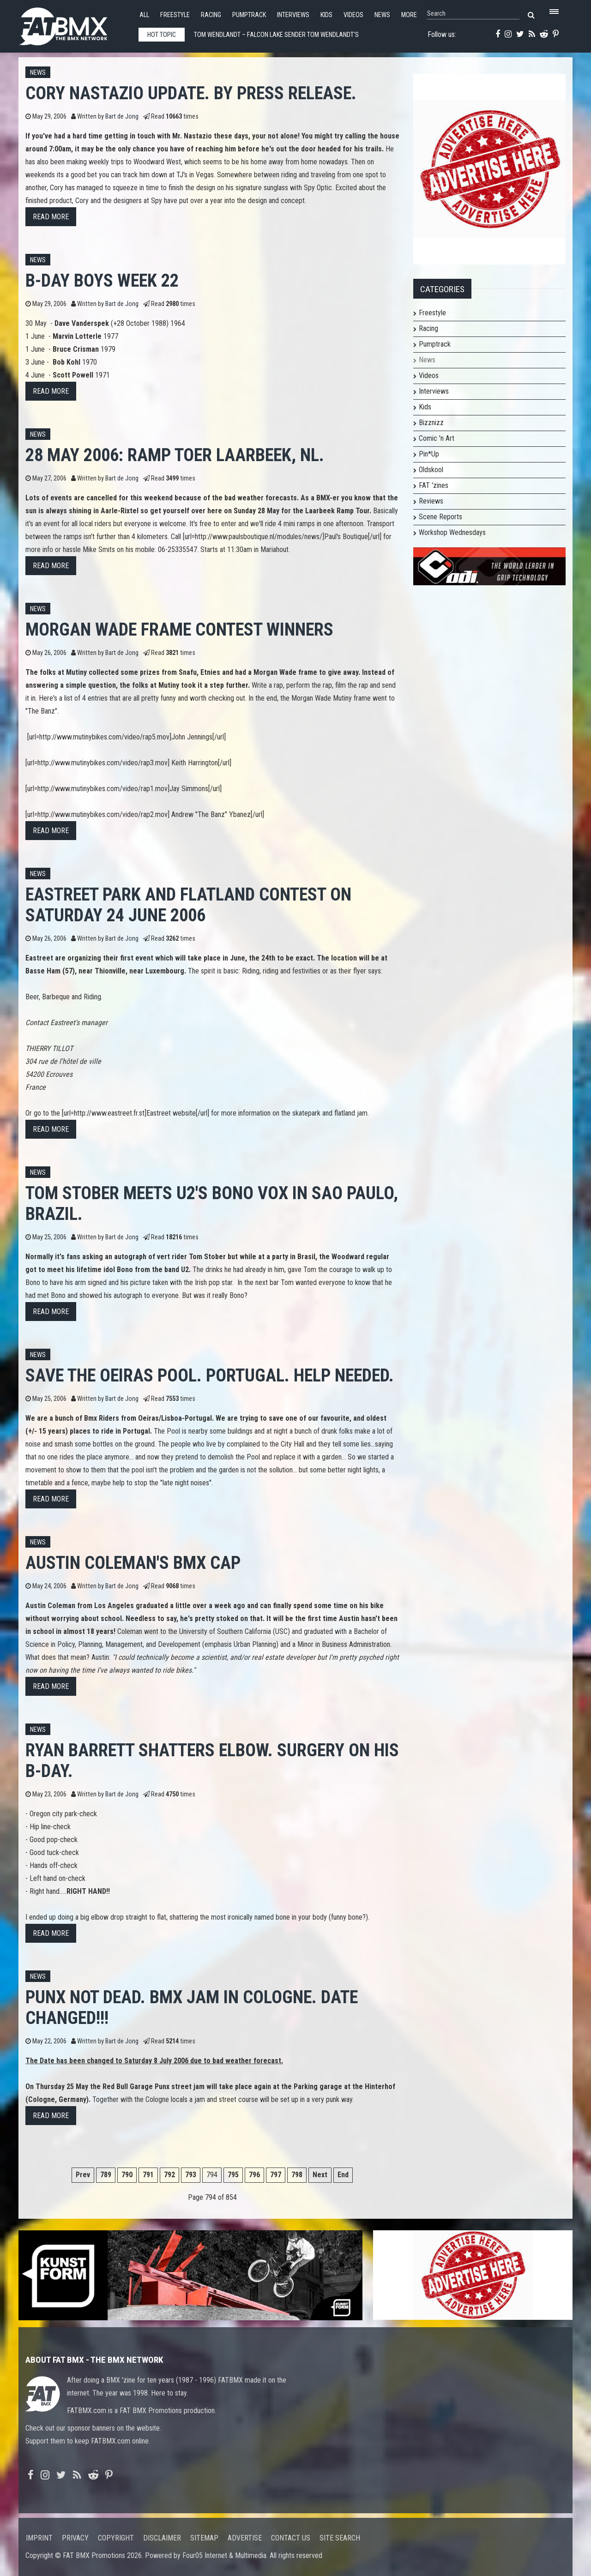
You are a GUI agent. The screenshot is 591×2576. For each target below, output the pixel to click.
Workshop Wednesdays (452, 532)
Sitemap (204, 2538)
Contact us (290, 2538)
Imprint (39, 2538)
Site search (340, 2538)
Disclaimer (162, 2538)
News (382, 15)
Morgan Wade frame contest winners (179, 629)
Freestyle (175, 15)
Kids (326, 15)
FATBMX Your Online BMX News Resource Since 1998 (73, 24)
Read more (51, 216)
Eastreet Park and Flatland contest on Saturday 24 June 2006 (188, 904)
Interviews (293, 15)
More (409, 15)
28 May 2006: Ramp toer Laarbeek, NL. (174, 454)
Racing (211, 15)
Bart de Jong (122, 116)
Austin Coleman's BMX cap (133, 1562)
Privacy (75, 2538)
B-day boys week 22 (102, 280)
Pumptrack (249, 15)
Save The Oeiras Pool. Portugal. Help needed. (209, 1375)
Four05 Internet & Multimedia (224, 2555)
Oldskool (431, 469)
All (144, 15)
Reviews (431, 501)
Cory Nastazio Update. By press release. (190, 93)
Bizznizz (431, 422)
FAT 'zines (433, 485)
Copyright (116, 2538)
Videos (353, 15)
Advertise (245, 2538)
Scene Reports (440, 516)
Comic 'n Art (436, 438)
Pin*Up (429, 454)
